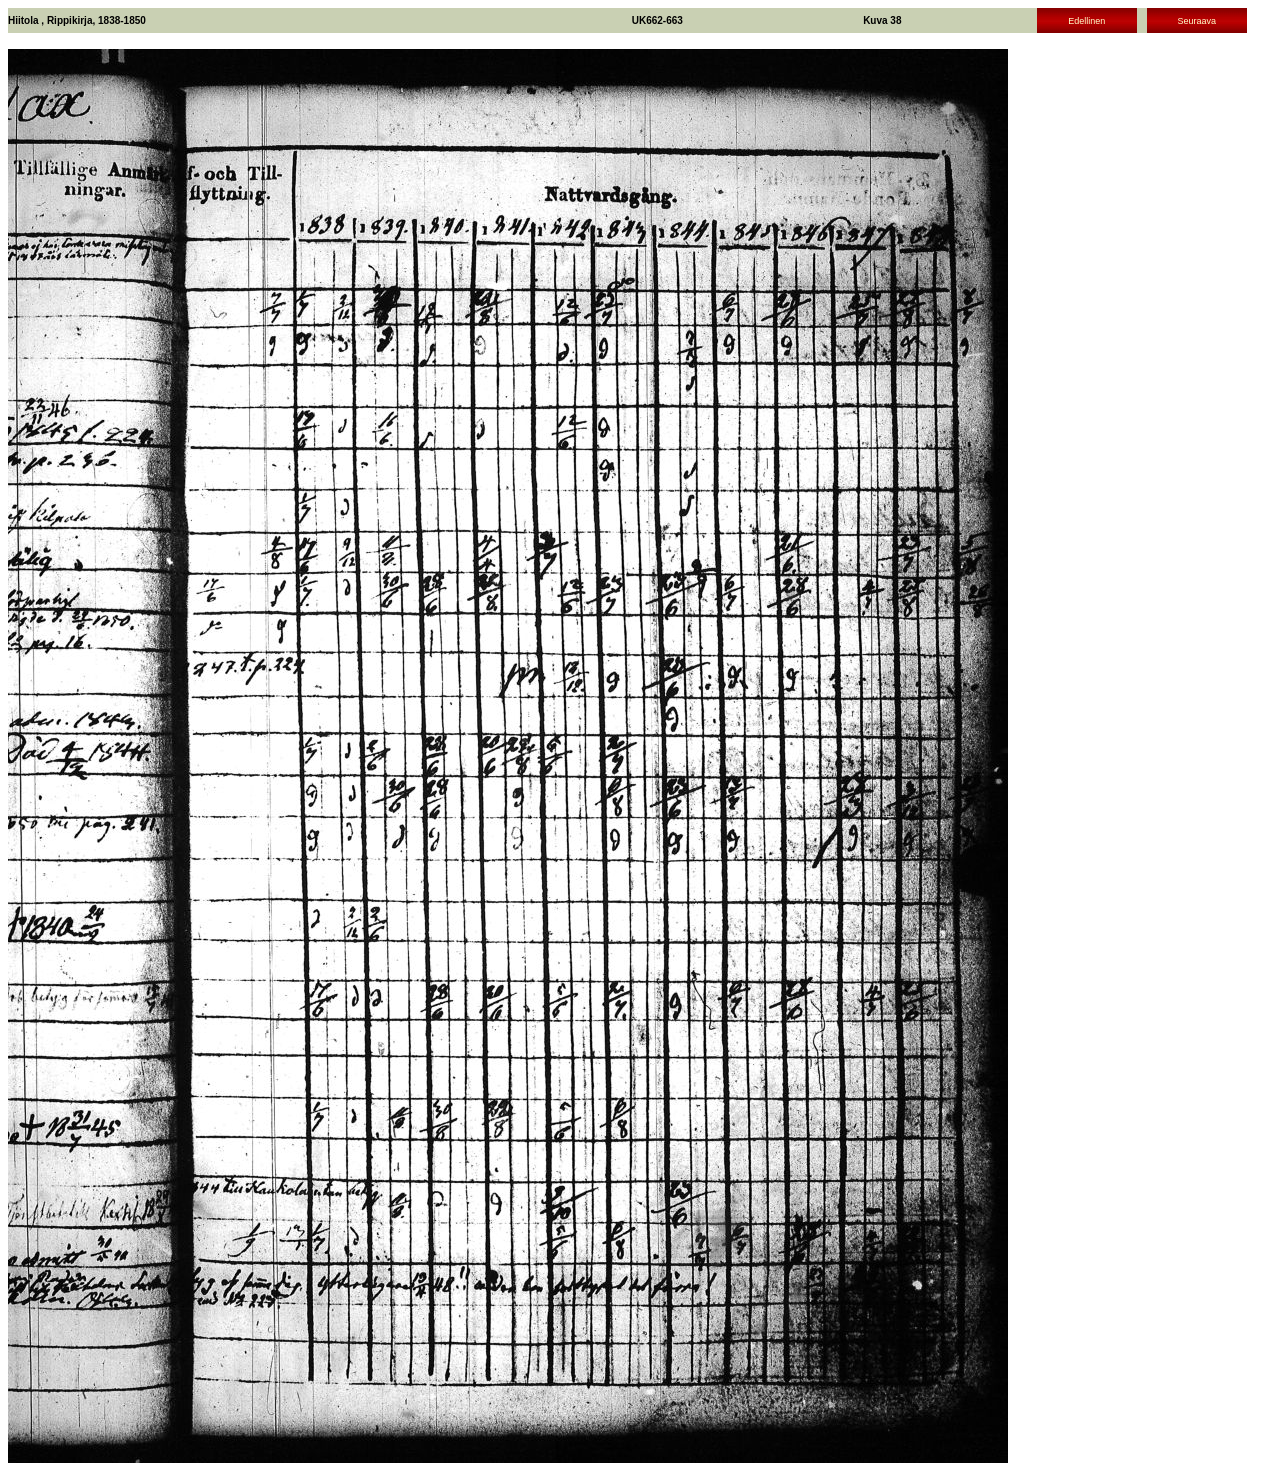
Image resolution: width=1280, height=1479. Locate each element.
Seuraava (1196, 21)
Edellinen (1086, 21)
